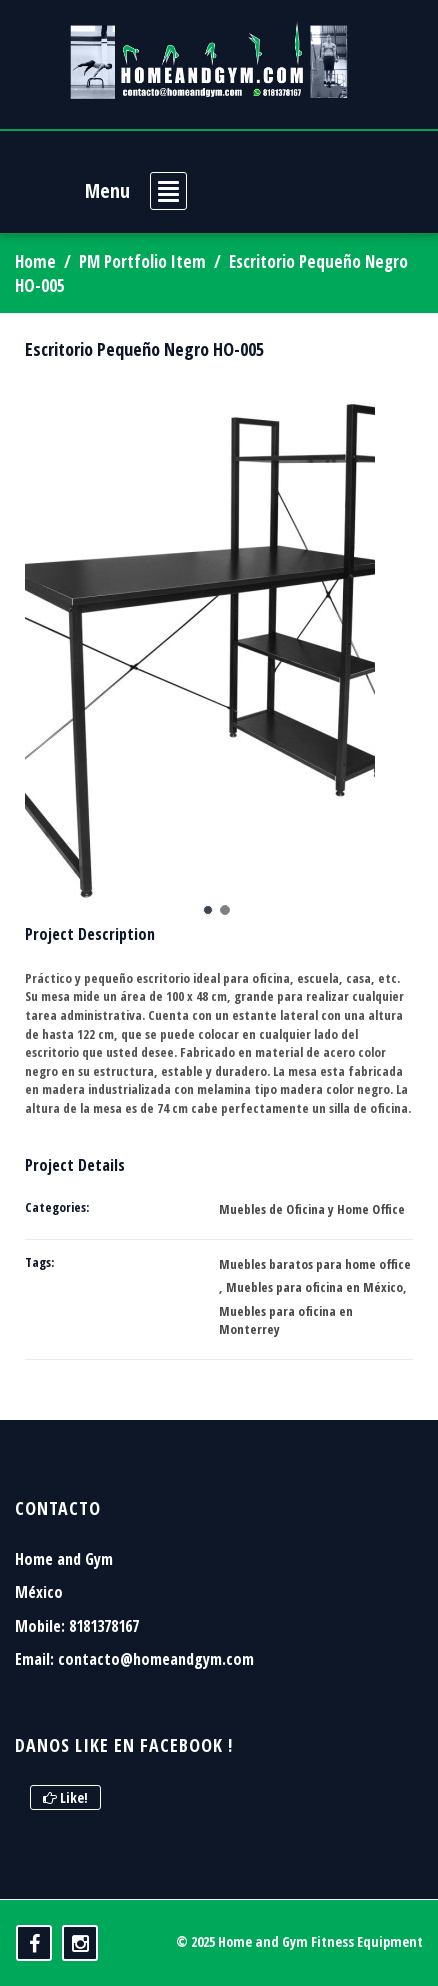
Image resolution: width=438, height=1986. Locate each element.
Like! (65, 1797)
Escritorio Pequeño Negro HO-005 (144, 349)
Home (35, 261)
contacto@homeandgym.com (156, 1659)
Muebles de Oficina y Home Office (312, 1209)
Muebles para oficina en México (314, 1287)
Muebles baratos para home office (315, 1264)
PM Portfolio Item (142, 261)
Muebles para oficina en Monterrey (286, 1320)
